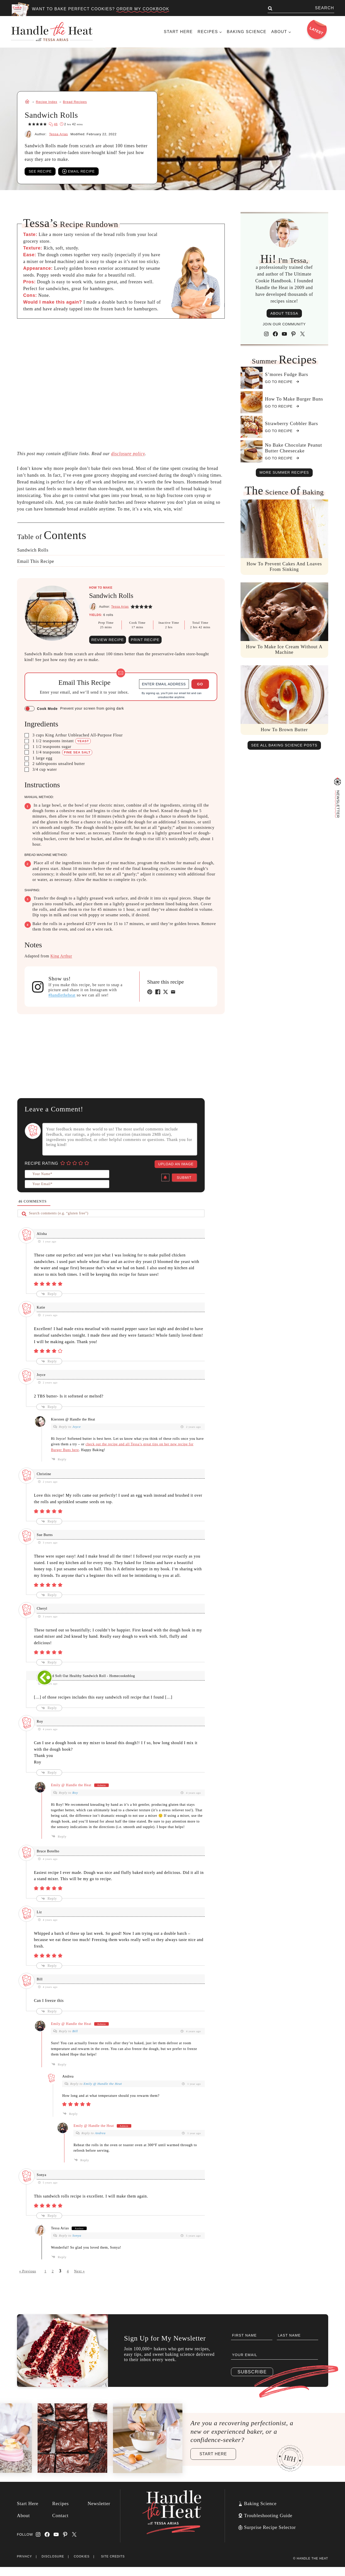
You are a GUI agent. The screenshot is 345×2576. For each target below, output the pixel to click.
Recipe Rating (41, 1163)
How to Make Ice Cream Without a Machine (284, 649)
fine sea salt (77, 752)
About (23, 2515)
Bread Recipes (75, 102)
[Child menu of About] (281, 31)
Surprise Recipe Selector (270, 2527)
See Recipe (40, 171)
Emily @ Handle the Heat (103, 2084)
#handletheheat (61, 995)
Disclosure (53, 2556)
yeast (83, 741)
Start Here (178, 32)
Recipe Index (46, 102)
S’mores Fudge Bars (286, 374)
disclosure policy (128, 453)
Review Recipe (107, 639)
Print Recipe (145, 639)
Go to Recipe (279, 381)
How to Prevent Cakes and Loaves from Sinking (284, 566)
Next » (79, 2271)
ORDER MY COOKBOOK (142, 9)
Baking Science (246, 32)
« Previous (27, 2271)
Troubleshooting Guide (268, 2515)
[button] (150, 992)
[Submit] (184, 1178)
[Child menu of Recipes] (209, 31)
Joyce (76, 1427)
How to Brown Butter (284, 729)
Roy (75, 1792)
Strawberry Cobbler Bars (291, 423)
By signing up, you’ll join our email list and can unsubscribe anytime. (171, 695)
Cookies (81, 2556)
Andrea (100, 2133)
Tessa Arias (120, 606)
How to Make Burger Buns (294, 399)
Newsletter (99, 2503)
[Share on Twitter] (165, 992)
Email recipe (78, 171)
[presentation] (252, 378)
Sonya (76, 2235)
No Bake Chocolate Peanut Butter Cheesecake (293, 447)
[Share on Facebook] (158, 992)
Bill (75, 2031)
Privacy (24, 2556)
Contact (60, 2515)
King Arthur (61, 956)
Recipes (60, 2503)
